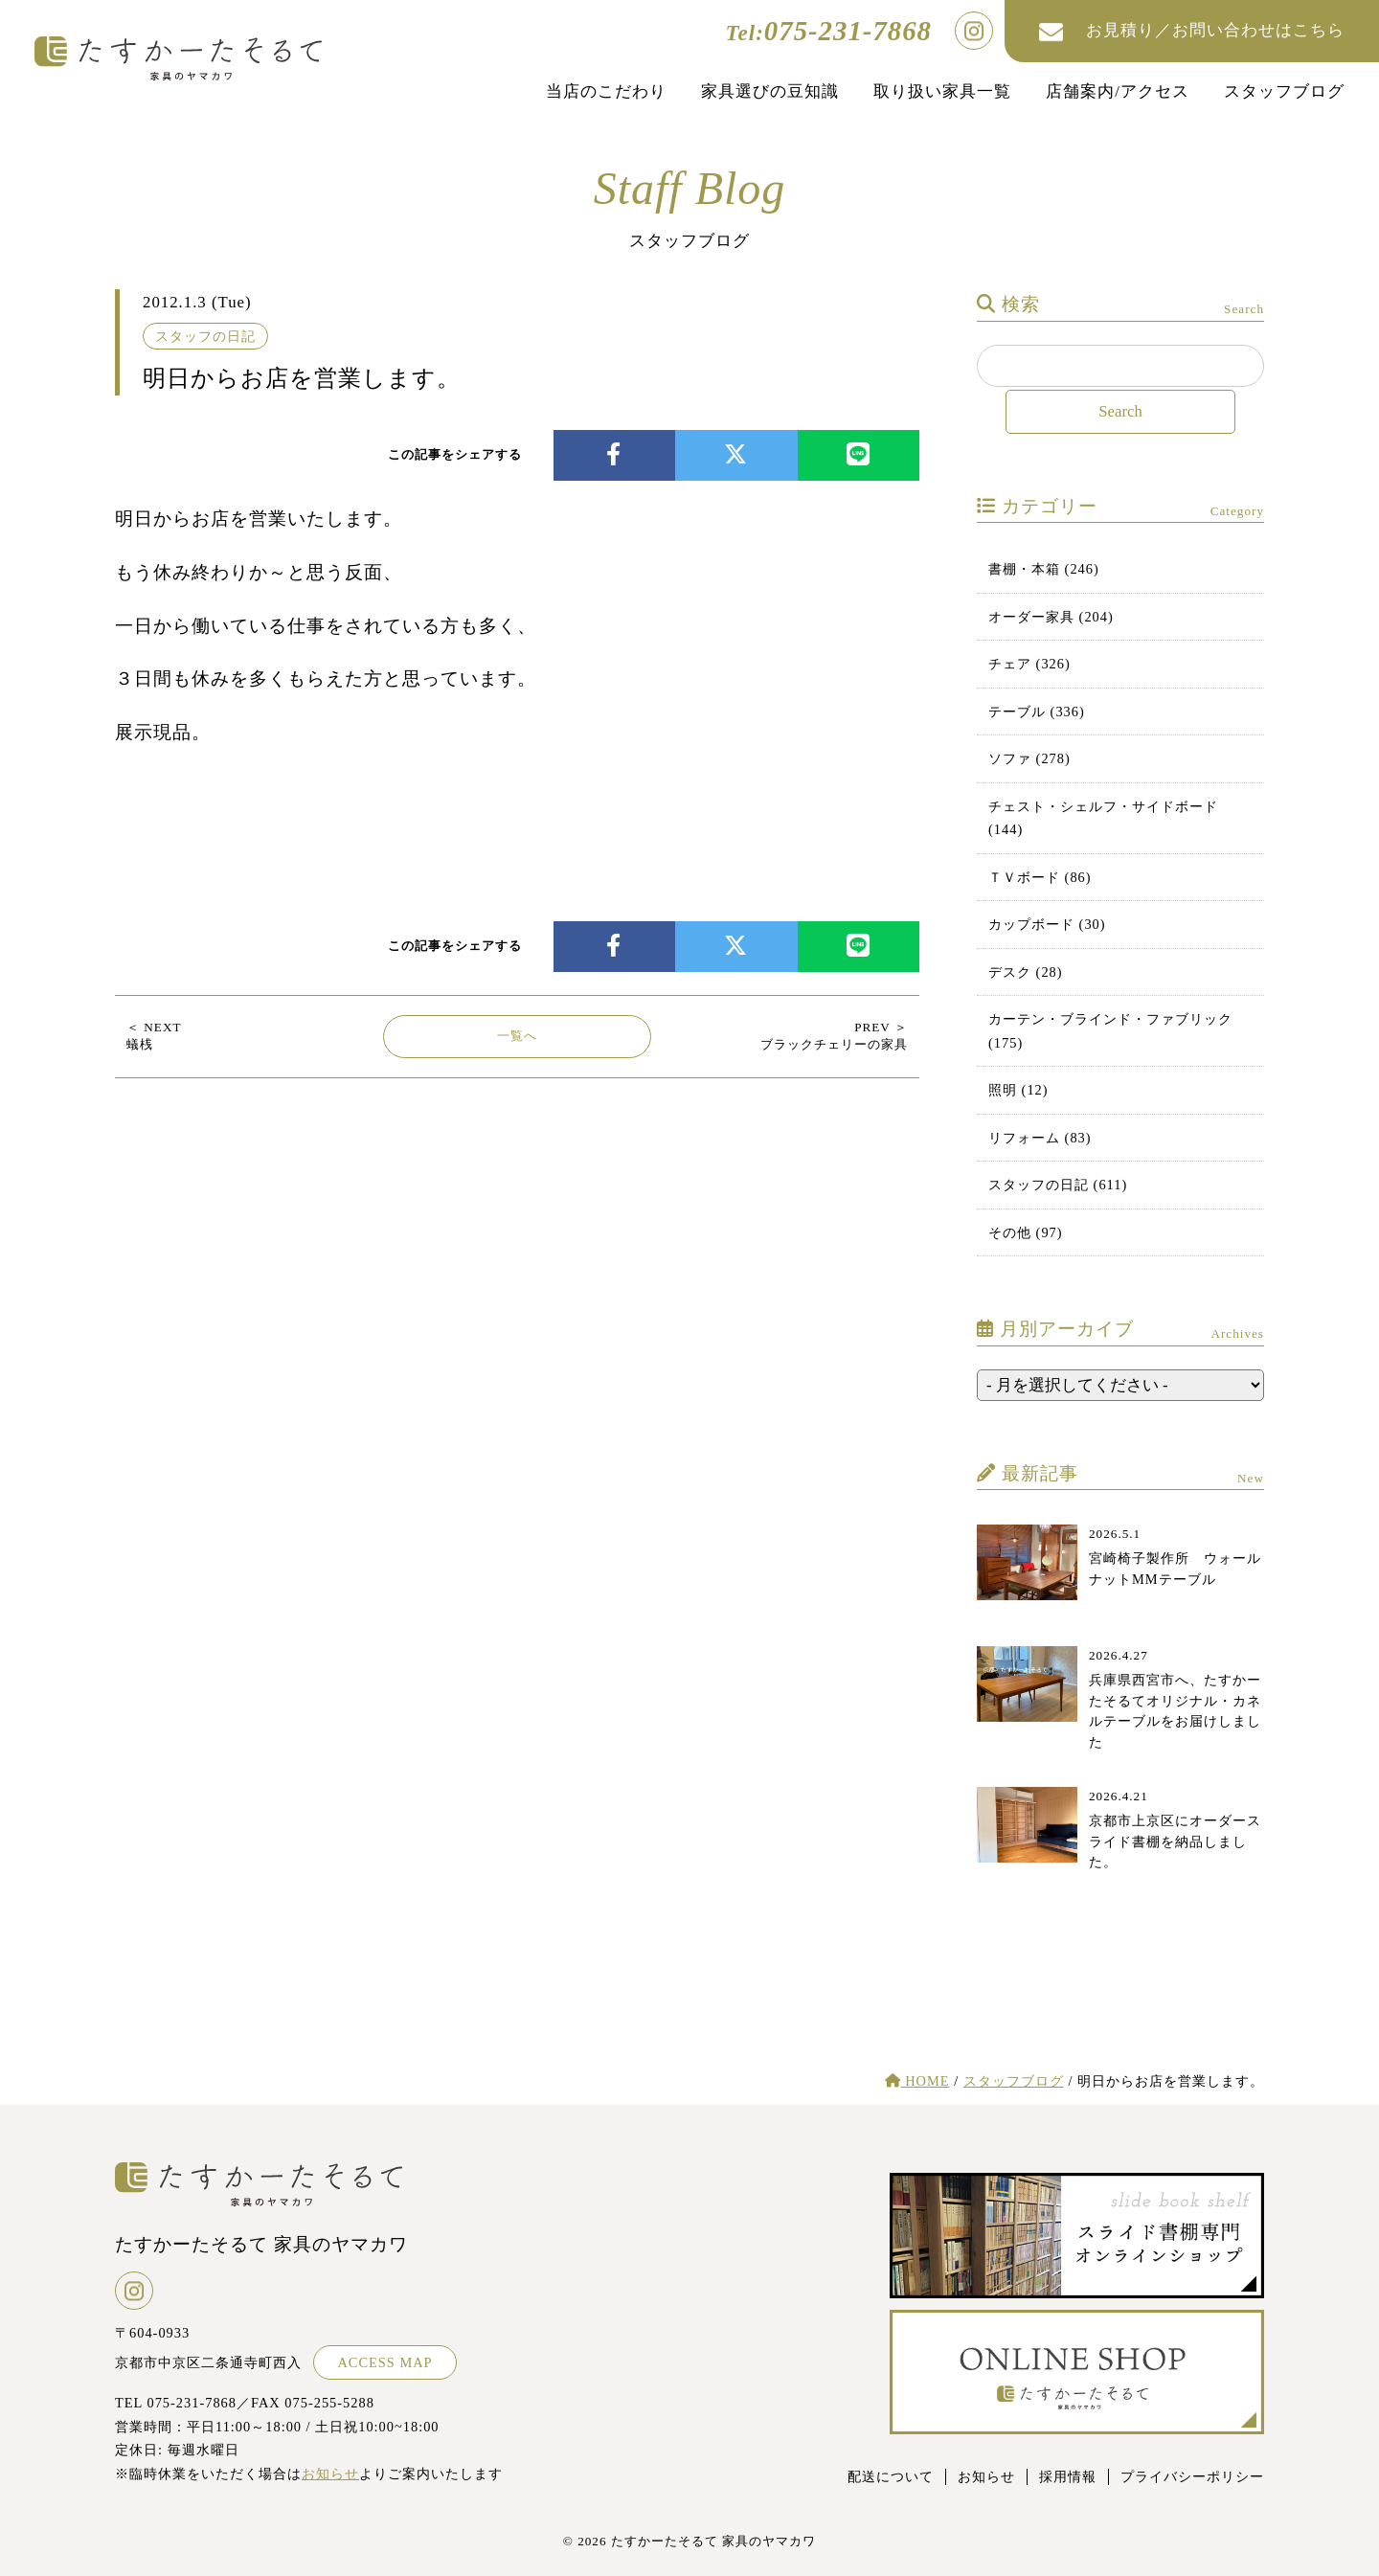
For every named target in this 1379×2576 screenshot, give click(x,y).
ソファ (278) (1029, 758)
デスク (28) (1025, 972)
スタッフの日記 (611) (1057, 1184)
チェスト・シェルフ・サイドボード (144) (1103, 818)
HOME (917, 2081)
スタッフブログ (1284, 91)
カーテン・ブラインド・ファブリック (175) (1110, 1030)
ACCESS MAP (384, 2362)
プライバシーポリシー (1192, 2476)
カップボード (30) (1047, 924)
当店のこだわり (606, 91)
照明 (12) (1018, 1089)
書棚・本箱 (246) (1043, 568)
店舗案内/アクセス (1117, 91)
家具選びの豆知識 (770, 91)
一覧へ (517, 1035)
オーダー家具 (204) (1051, 616)
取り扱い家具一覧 (942, 91)
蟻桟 (153, 1035)
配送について (891, 2476)
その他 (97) (1025, 1232)
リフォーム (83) (1040, 1137)
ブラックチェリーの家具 (834, 1035)
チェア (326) (1029, 663)
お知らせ (330, 2473)
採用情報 (1067, 2476)
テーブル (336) (1036, 711)
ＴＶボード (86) (1040, 877)
